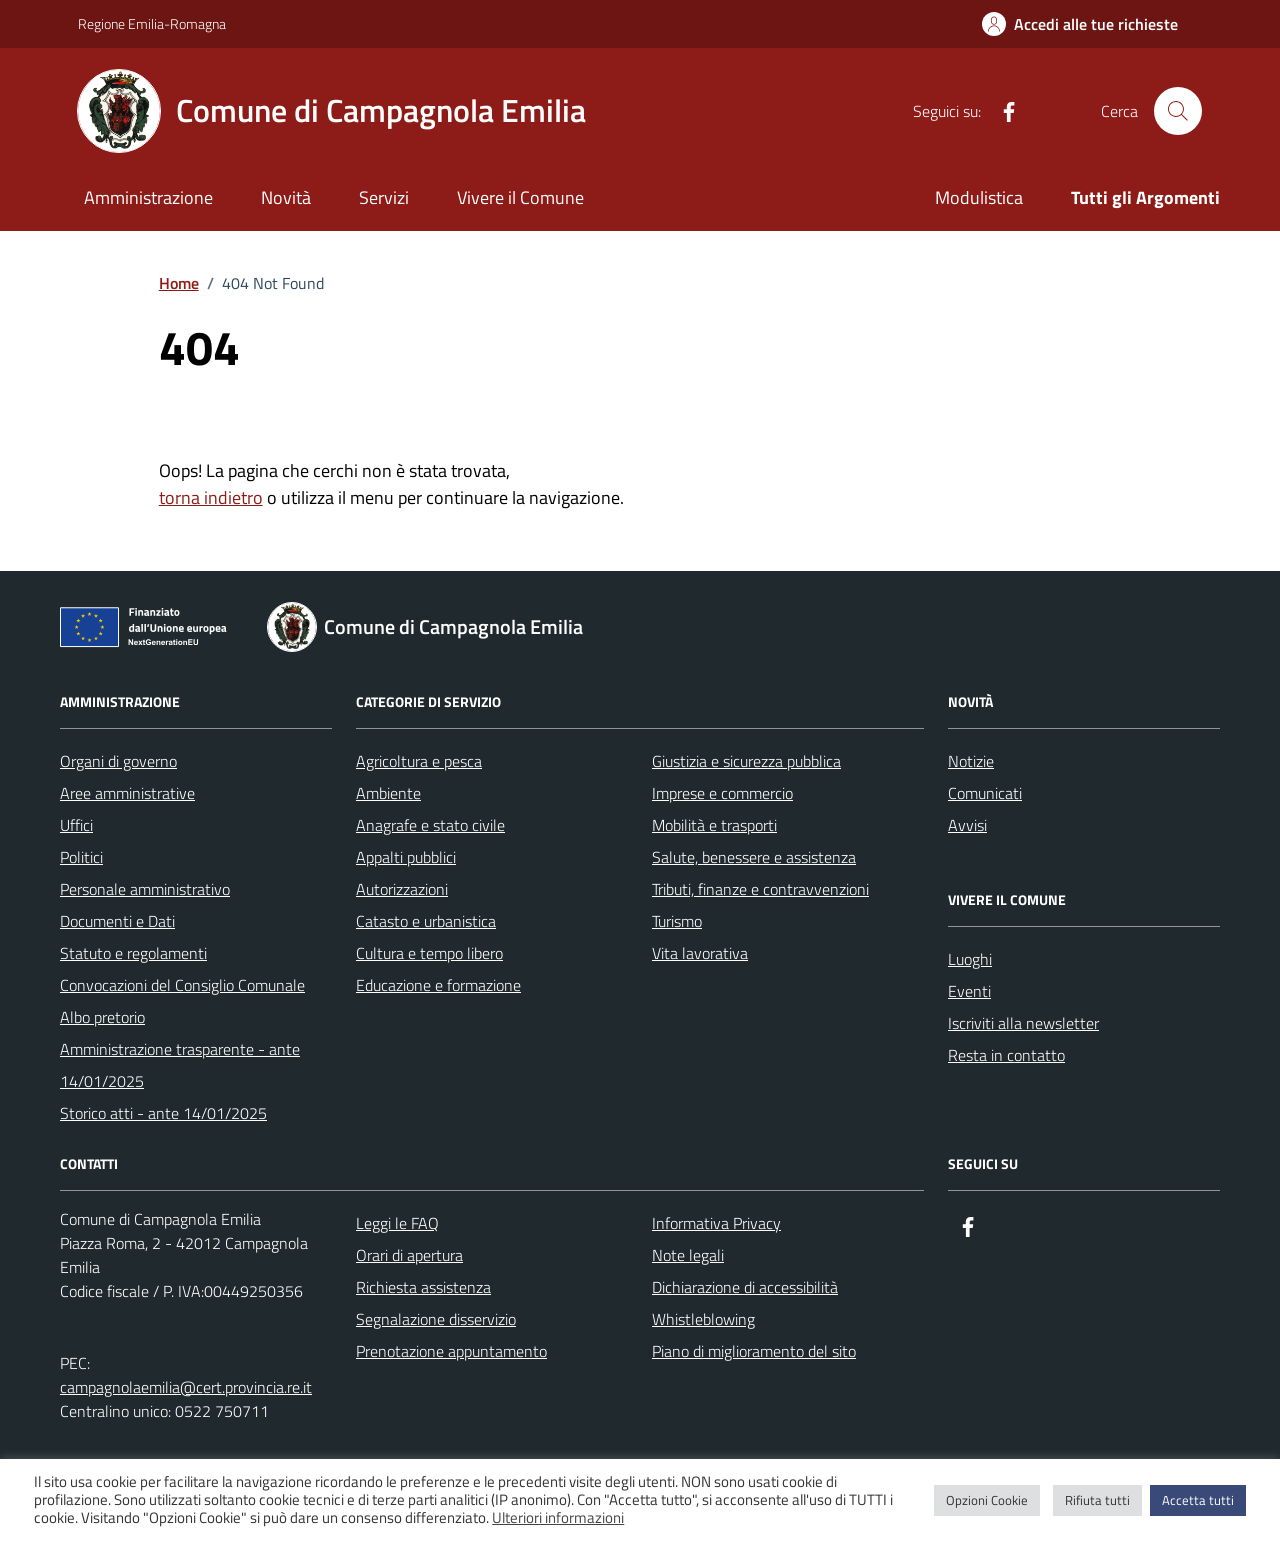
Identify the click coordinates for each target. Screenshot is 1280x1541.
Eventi (969, 991)
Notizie (971, 761)
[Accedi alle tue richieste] (1080, 24)
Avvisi (967, 825)
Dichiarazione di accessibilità (745, 1287)
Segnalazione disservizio (436, 1319)
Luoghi (970, 959)
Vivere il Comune (520, 197)
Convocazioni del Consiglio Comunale (182, 985)
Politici (81, 857)
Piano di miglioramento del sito (754, 1351)
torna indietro (211, 497)
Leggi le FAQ (397, 1223)
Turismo (677, 921)
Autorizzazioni (402, 889)
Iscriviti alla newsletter (1023, 1023)
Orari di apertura (409, 1255)
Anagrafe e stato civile (430, 825)
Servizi (384, 197)
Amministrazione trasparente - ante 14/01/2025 (180, 1065)
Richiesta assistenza (423, 1287)
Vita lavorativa (700, 953)
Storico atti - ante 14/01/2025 (163, 1113)
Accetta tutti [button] (1198, 1500)
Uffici (76, 825)
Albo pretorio (102, 1017)
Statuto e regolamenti (133, 953)
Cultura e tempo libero (429, 953)
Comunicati (985, 793)
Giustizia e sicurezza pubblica (746, 761)
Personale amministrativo (145, 889)
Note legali (688, 1255)
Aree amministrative (127, 793)
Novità (286, 197)
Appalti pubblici (406, 857)
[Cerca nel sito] (1178, 111)
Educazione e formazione (438, 985)
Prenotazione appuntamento (451, 1351)
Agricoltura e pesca (419, 761)
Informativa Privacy (716, 1223)
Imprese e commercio (722, 793)
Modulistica (979, 197)
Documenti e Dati (117, 921)
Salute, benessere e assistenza (754, 857)
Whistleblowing (703, 1319)
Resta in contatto (1006, 1055)
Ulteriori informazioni (558, 1518)
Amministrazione (148, 197)
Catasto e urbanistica (426, 921)
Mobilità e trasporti (714, 825)
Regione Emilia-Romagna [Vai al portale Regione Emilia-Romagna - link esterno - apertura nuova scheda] (152, 23)
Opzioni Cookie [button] (987, 1500)
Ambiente (388, 793)
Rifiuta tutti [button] (1097, 1500)
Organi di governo (118, 761)
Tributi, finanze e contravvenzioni (760, 889)
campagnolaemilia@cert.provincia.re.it (186, 1387)
